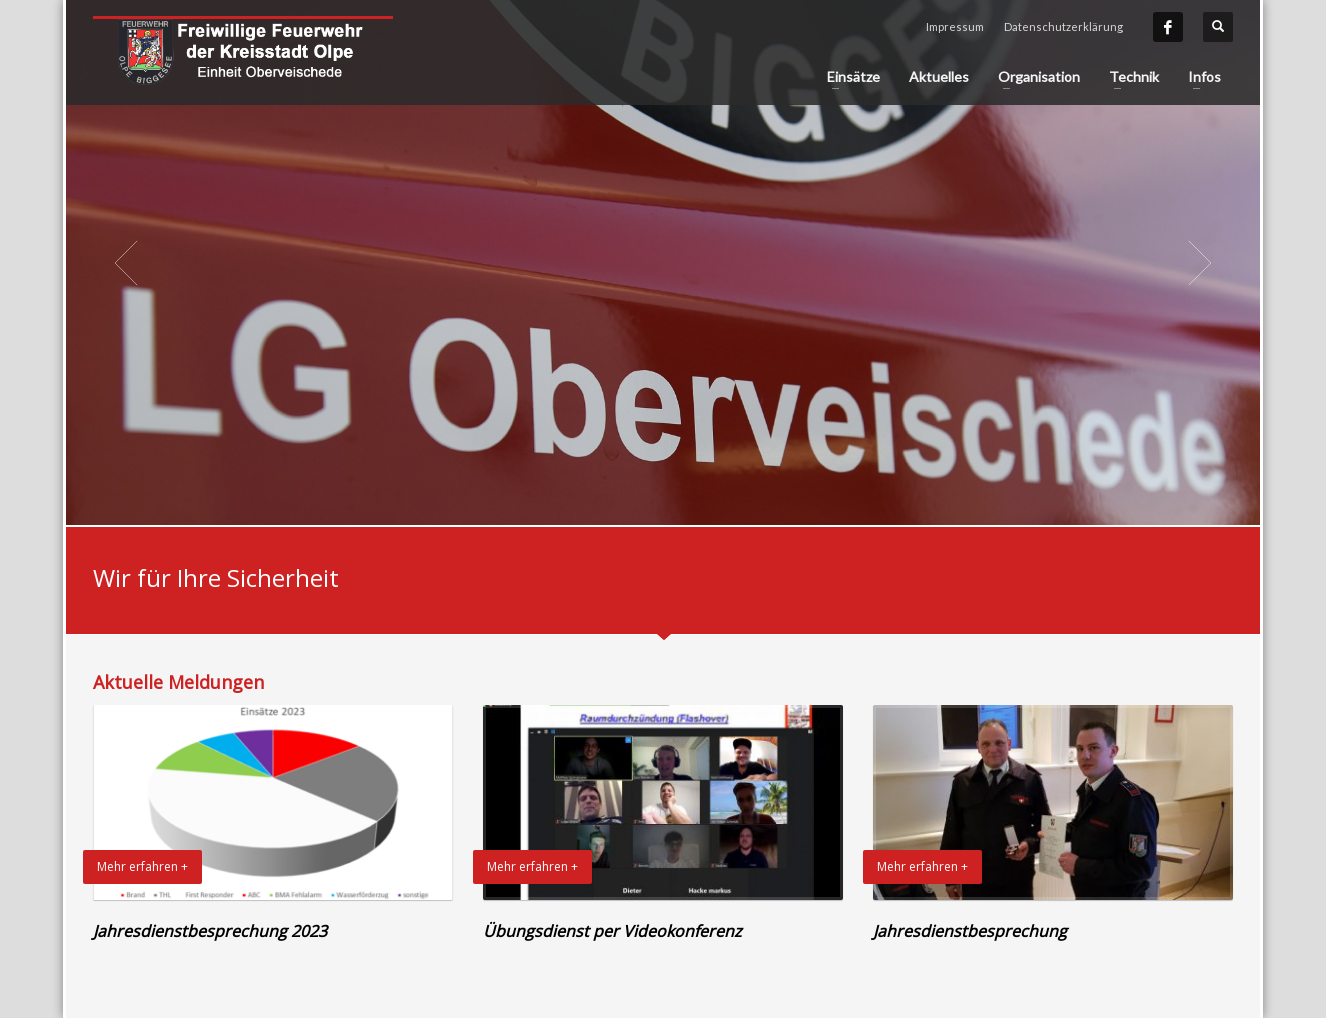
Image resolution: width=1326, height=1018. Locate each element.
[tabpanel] (663, 262)
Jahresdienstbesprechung (970, 931)
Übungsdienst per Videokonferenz (612, 931)
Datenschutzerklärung (1063, 26)
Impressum (955, 26)
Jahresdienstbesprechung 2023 (210, 931)
